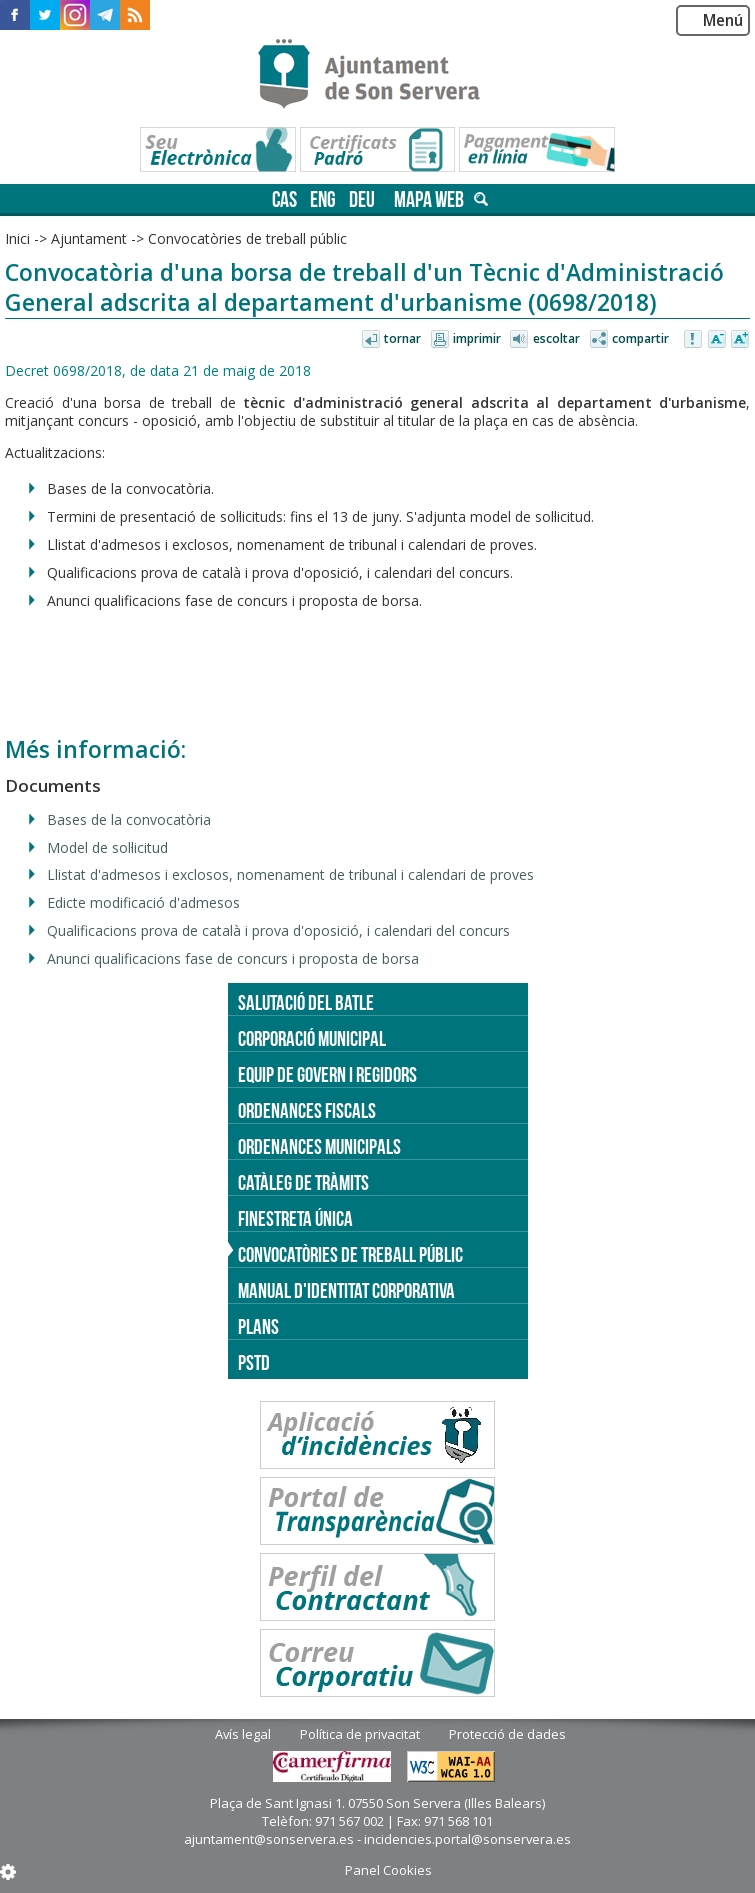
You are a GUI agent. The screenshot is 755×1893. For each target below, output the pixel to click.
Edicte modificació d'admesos (143, 902)
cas (284, 199)
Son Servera (377, 75)
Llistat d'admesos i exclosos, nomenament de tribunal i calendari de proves (290, 874)
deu (362, 199)
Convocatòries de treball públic (247, 238)
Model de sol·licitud (107, 847)
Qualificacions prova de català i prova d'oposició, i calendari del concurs (278, 930)
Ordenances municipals (319, 1146)
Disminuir (717, 340)
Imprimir (477, 338)
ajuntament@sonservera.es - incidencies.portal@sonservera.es (377, 1839)
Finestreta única (295, 1218)
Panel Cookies (388, 1870)
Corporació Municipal (312, 1038)
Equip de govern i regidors (327, 1074)
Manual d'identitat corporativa (346, 1290)
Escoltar (556, 338)
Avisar (694, 340)
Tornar (402, 338)
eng (323, 199)
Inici (17, 238)
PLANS (258, 1326)
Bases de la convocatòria (129, 819)
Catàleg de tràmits (303, 1182)
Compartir (640, 338)
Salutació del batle (306, 1002)
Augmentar (740, 340)
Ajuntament (89, 238)
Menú (723, 20)
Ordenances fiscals (307, 1110)
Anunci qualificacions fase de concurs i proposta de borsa (233, 958)
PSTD (254, 1362)
